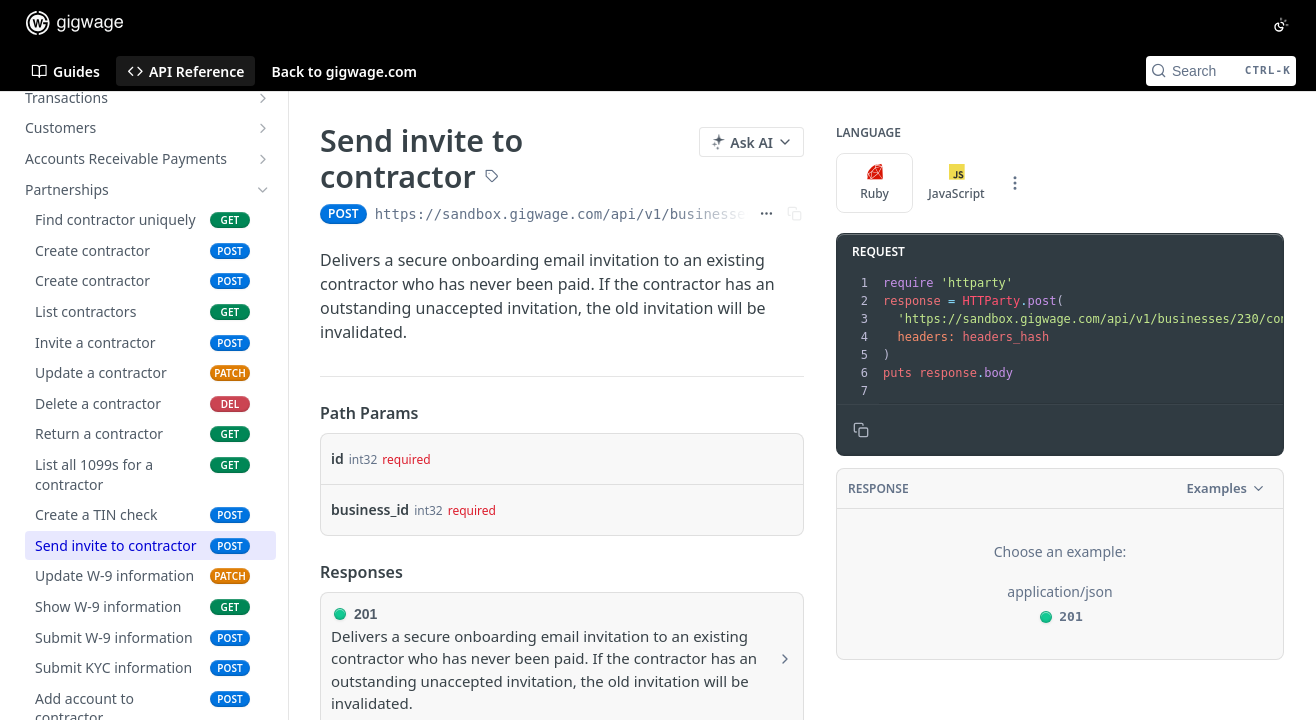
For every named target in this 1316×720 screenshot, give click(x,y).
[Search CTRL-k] (1221, 71)
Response (878, 488)
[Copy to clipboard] (861, 430)
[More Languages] (1015, 183)
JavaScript (956, 183)
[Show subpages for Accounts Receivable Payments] (263, 159)
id (337, 458)
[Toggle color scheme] (1281, 25)
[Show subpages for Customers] (263, 128)
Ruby (874, 183)
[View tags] (492, 178)
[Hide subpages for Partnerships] (263, 190)
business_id (370, 509)
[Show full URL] (766, 214)
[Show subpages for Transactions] (263, 98)
